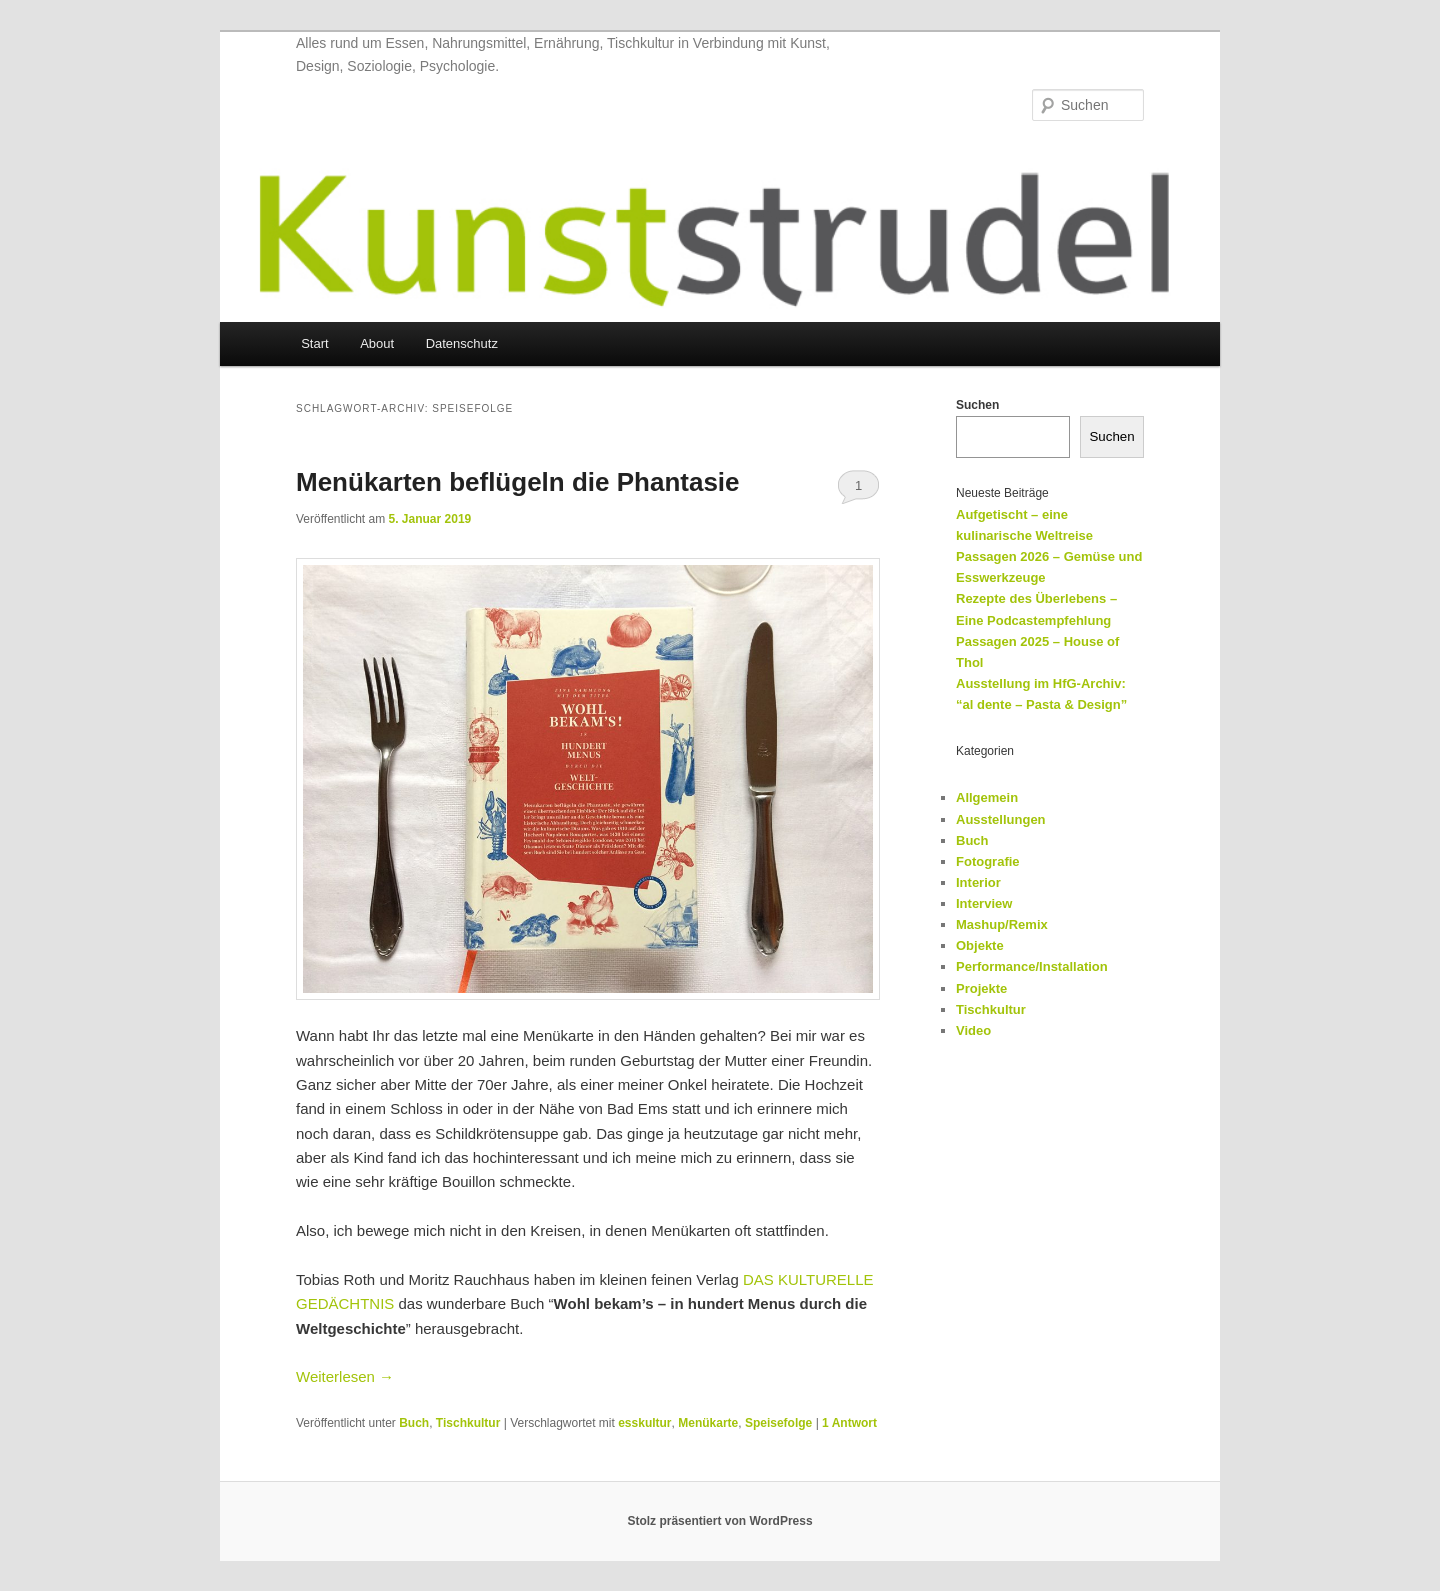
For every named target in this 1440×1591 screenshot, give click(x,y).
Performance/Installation (1032, 966)
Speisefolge (778, 1423)
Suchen (977, 405)
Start (314, 343)
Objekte (980, 945)
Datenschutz (462, 343)
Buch (414, 1423)
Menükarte (708, 1423)
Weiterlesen (345, 1376)
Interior (978, 882)
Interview (984, 903)
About (377, 343)
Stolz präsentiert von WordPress (719, 1521)
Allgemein (987, 797)
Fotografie (988, 861)
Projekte (981, 988)
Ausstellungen (1001, 819)
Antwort (849, 1423)
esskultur (644, 1423)
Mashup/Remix (1002, 924)
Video (973, 1030)
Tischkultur (468, 1423)
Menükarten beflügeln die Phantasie (518, 482)
